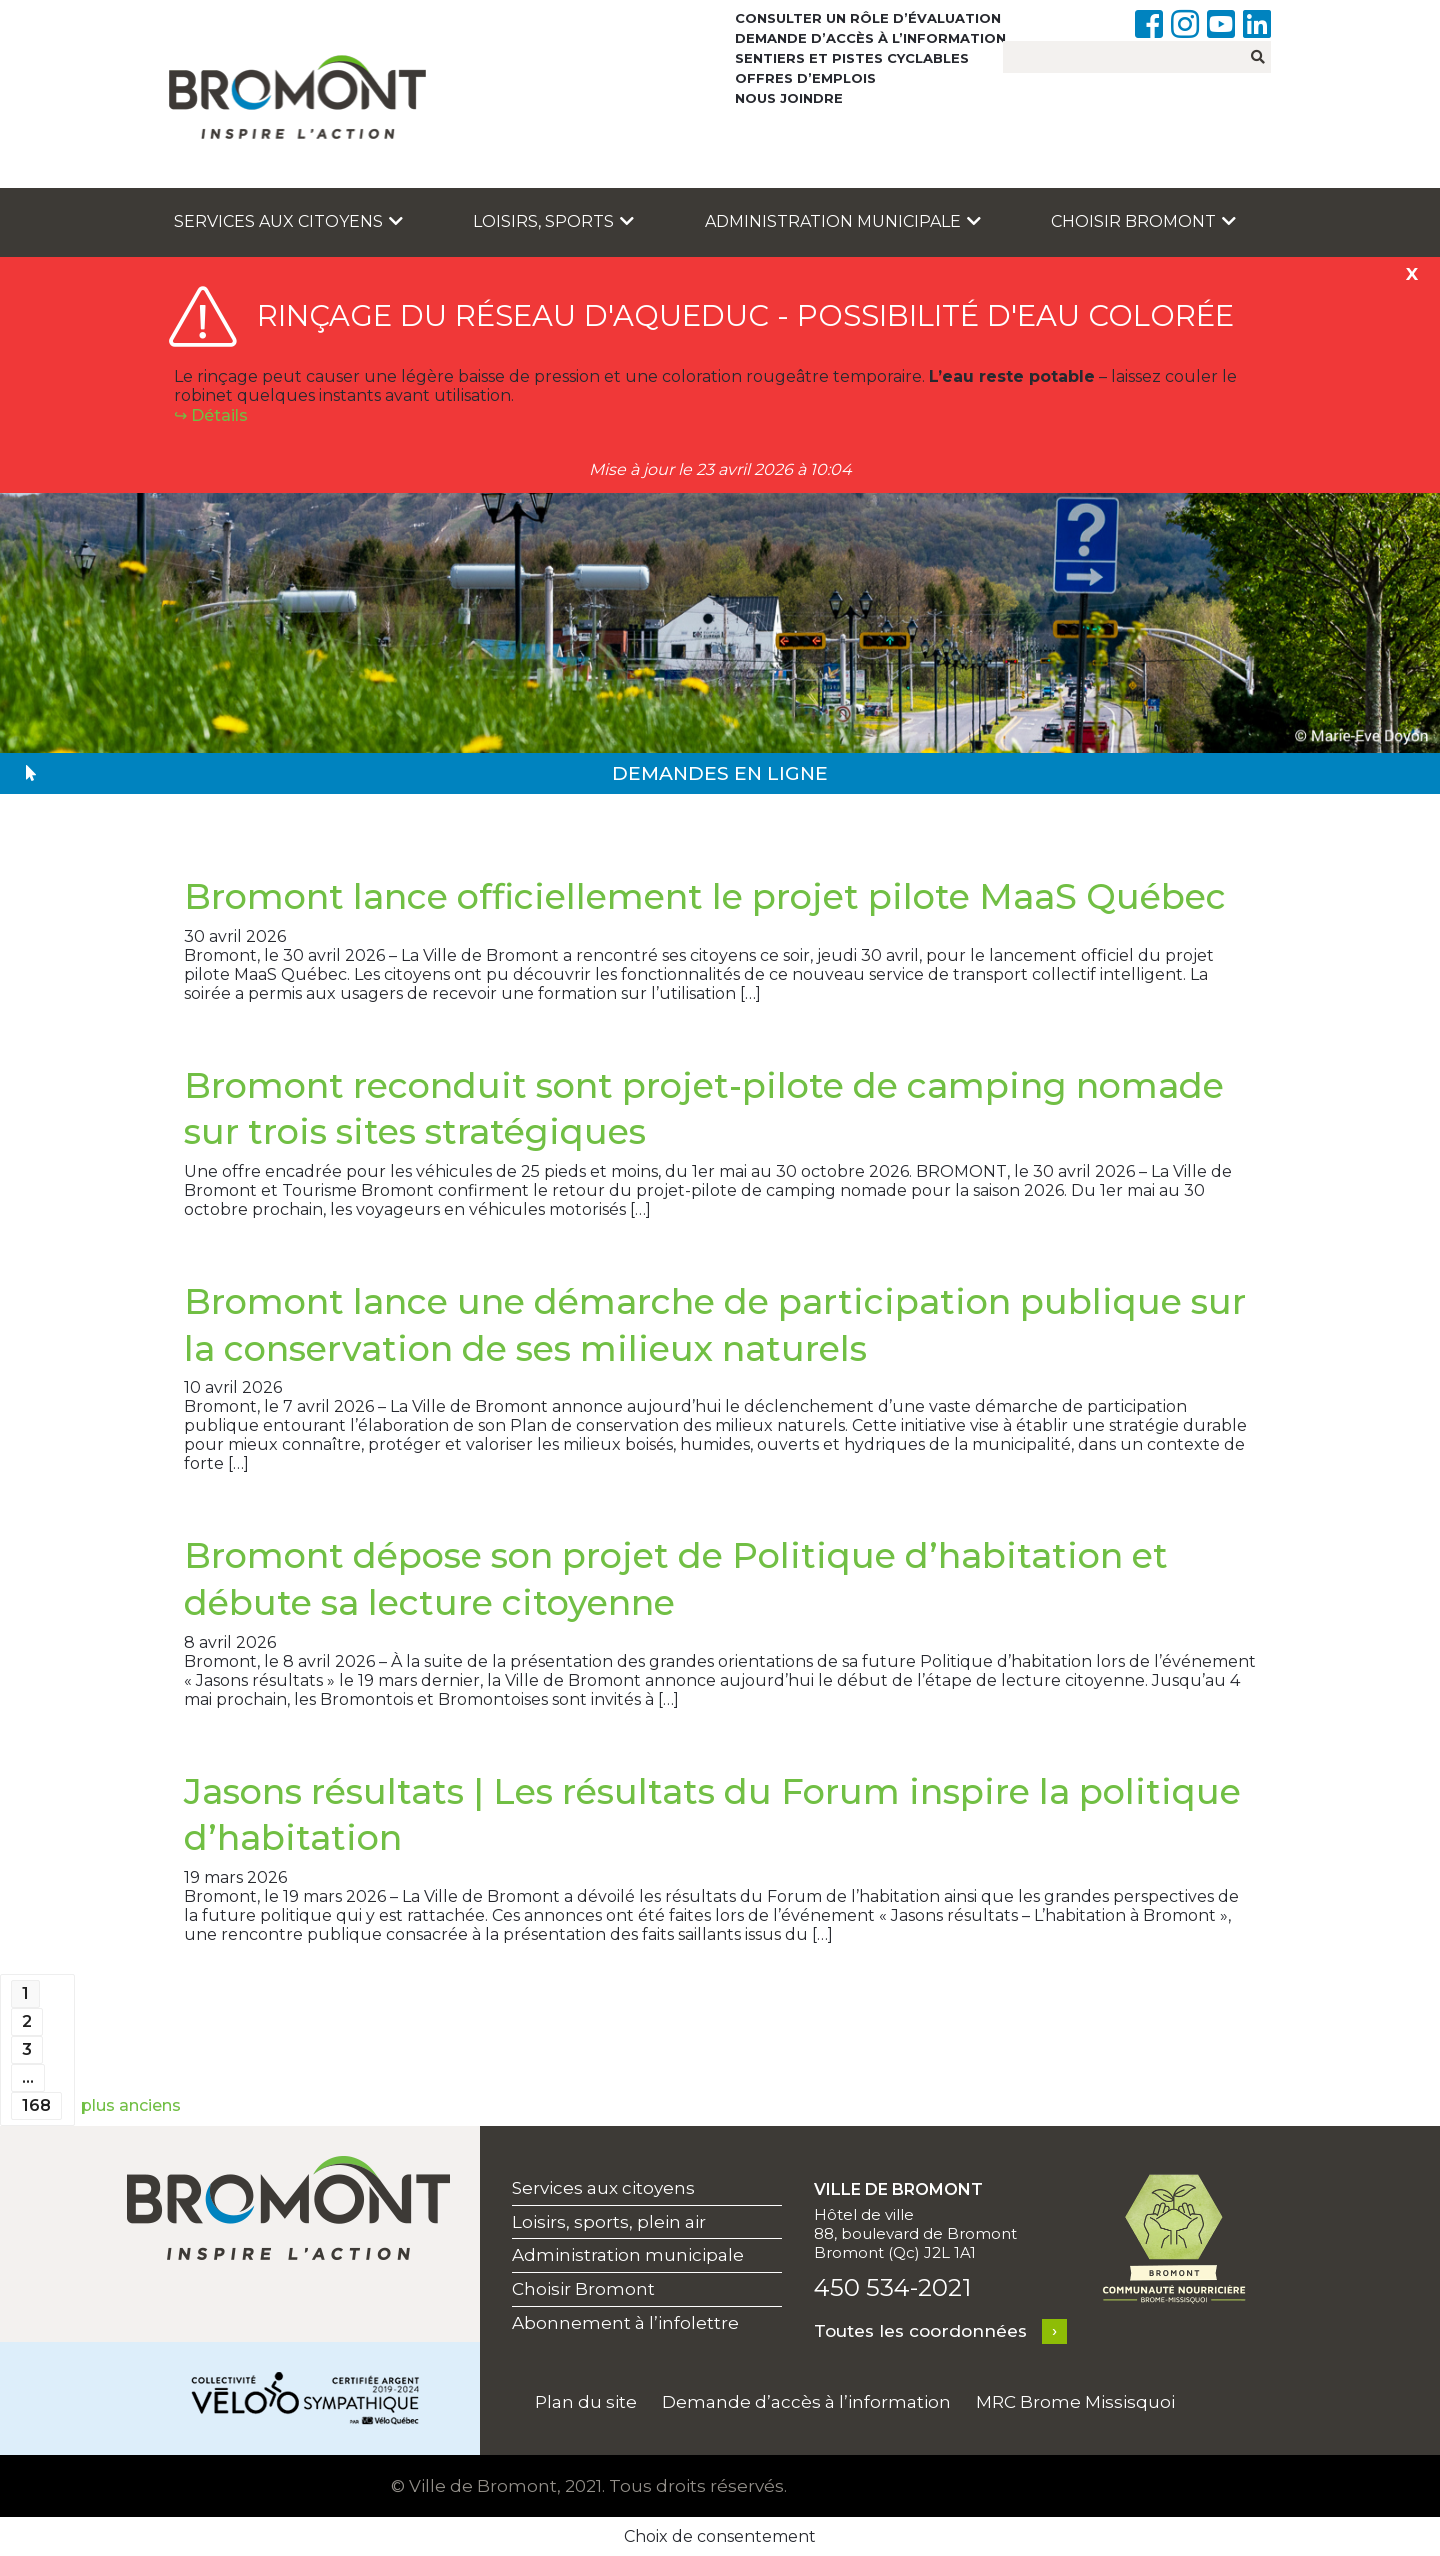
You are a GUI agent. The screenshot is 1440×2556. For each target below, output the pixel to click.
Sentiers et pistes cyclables (852, 58)
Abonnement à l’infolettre (625, 2323)
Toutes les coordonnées (920, 2331)
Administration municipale (843, 221)
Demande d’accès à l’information (870, 38)
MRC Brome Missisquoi (1075, 2402)
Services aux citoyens (288, 221)
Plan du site (586, 2402)
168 (36, 2105)
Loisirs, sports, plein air (609, 2222)
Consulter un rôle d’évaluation (868, 18)
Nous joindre (789, 98)
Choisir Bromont (1143, 221)
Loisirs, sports (553, 221)
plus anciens (131, 2105)
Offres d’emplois (805, 78)
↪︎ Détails (211, 415)
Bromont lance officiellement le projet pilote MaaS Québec (705, 896)
